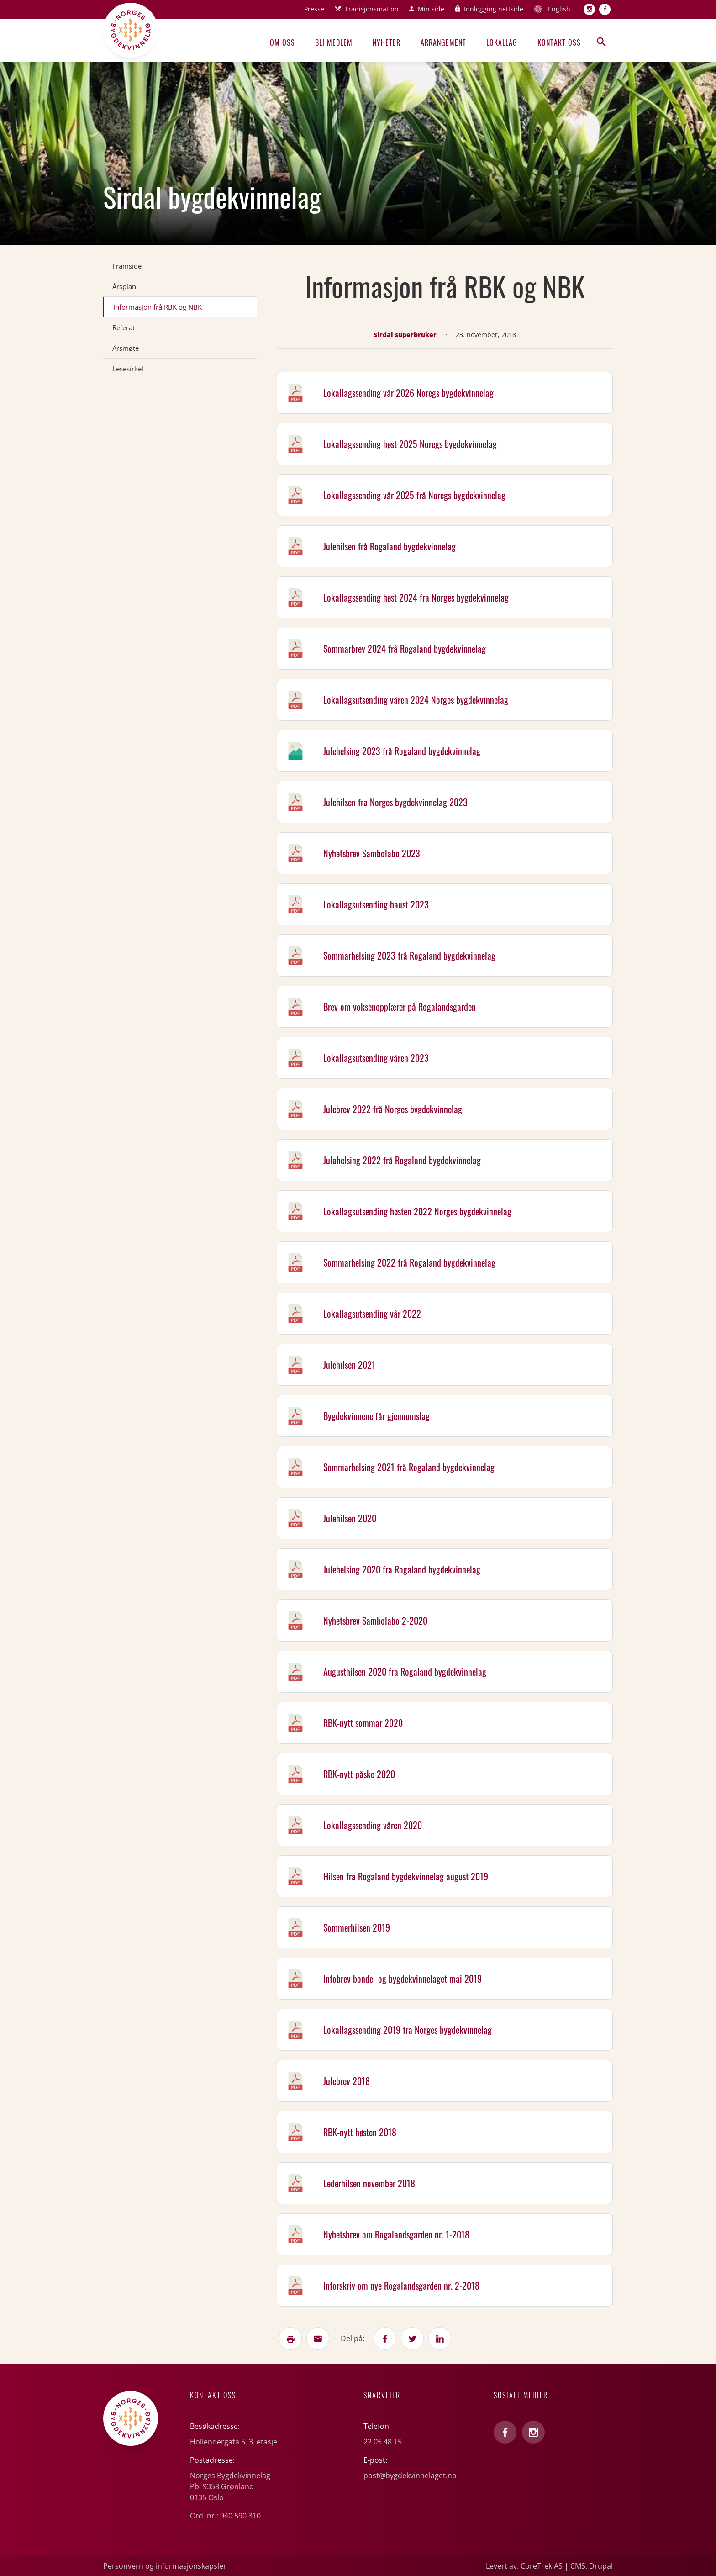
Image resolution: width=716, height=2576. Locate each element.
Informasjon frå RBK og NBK (157, 306)
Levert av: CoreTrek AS (524, 2566)
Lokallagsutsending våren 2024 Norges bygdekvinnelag (415, 700)
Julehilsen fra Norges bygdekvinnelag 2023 (395, 802)
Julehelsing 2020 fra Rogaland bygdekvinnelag (401, 1569)
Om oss (282, 42)
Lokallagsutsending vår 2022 (372, 1313)
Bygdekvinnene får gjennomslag (376, 1416)
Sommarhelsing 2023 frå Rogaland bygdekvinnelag (409, 955)
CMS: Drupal (591, 2566)
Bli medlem (334, 42)
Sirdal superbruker (405, 334)
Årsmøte (125, 348)
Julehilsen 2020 (349, 1518)
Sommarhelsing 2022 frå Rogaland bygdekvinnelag (409, 1262)
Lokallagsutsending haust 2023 (376, 904)
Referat (123, 327)
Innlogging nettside (493, 9)
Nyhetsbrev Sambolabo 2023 (371, 853)
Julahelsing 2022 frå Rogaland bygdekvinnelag (402, 1160)
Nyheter (386, 42)
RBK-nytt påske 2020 (359, 1774)
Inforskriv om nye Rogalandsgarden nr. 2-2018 (401, 2285)
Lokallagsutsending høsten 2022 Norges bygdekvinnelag (417, 1211)
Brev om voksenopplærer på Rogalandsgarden (399, 1007)
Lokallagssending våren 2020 (372, 1825)
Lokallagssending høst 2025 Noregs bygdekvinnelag (410, 444)
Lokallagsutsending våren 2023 (376, 1058)
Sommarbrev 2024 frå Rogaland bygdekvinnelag (404, 648)
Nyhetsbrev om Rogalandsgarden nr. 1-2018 (396, 2234)
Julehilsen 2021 (349, 1365)
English (559, 9)
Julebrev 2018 (346, 2081)
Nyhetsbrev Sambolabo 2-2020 (375, 1620)
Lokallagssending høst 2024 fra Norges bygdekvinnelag (416, 597)
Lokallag (501, 42)
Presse (314, 9)
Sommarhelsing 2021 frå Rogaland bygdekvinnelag (409, 1467)
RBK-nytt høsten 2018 (359, 2132)
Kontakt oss (559, 42)
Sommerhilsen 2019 (356, 1927)
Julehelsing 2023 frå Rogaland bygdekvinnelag (401, 751)
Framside (127, 265)
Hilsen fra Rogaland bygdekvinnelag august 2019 (405, 1876)
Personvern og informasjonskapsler (164, 2566)
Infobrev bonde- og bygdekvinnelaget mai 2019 (402, 1978)
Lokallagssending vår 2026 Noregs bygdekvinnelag (408, 393)
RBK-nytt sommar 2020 (363, 1723)
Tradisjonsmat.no (371, 9)
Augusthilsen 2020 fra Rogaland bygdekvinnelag (404, 1672)
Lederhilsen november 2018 (369, 2183)
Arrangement (443, 42)
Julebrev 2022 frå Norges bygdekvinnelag (392, 1109)
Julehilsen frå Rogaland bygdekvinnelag (389, 546)
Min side (431, 9)
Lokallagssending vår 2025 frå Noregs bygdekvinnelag (414, 495)
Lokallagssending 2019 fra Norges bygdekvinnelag (407, 2030)
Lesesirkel (127, 368)
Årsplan (124, 286)
